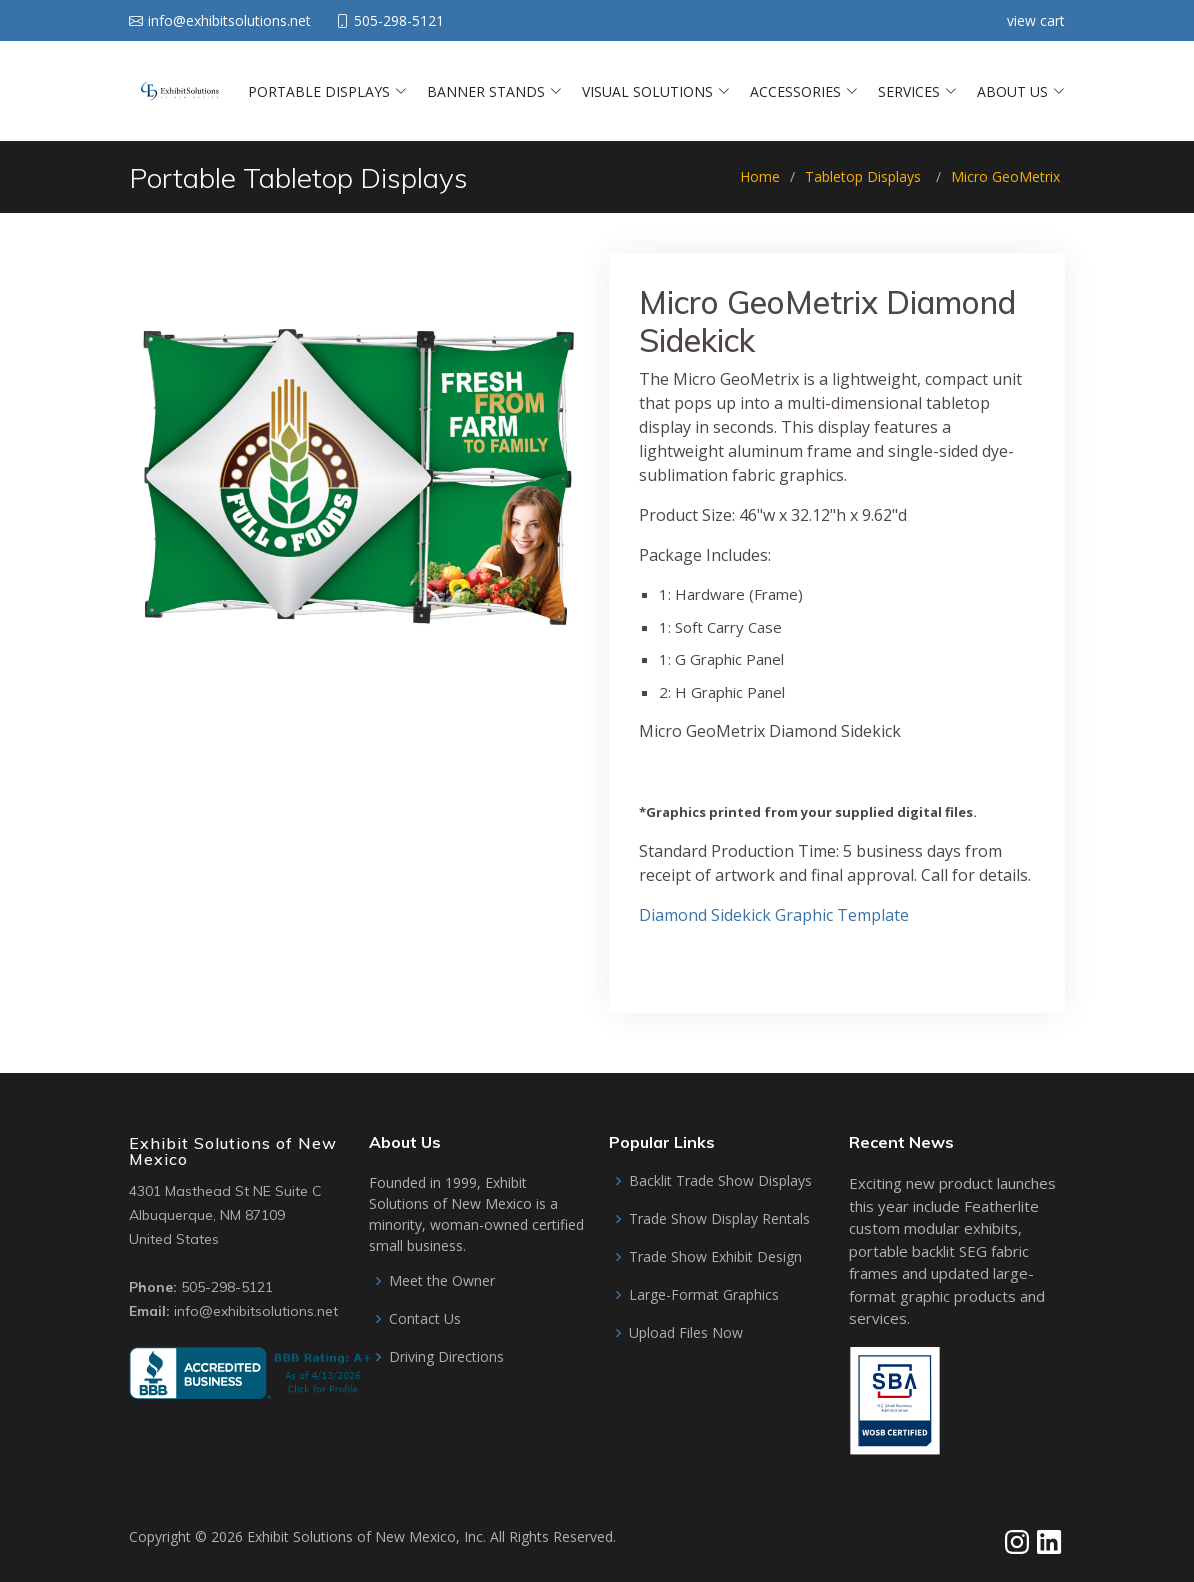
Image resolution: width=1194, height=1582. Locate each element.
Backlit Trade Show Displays (720, 1181)
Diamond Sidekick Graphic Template (774, 915)
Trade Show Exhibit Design (715, 1257)
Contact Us (425, 1319)
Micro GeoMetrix (1005, 176)
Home (760, 176)
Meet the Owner (442, 1281)
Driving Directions (446, 1357)
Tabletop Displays (863, 176)
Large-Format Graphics (704, 1295)
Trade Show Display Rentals (719, 1219)
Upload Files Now (686, 1333)
